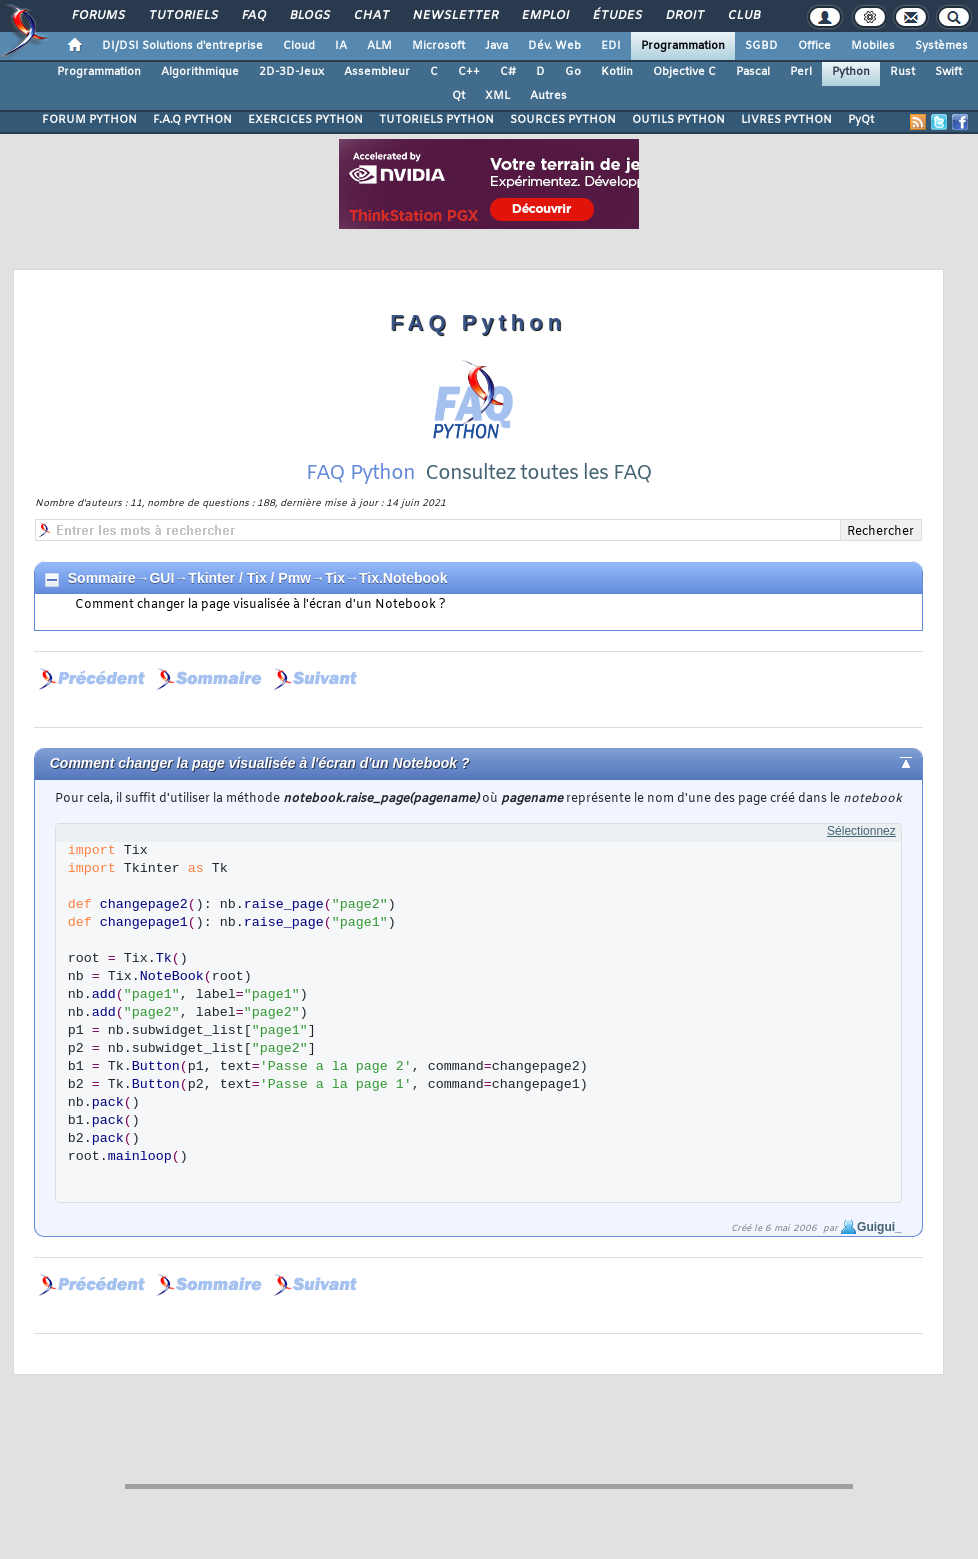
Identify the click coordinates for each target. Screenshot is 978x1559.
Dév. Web (554, 46)
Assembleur (377, 72)
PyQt (861, 120)
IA (341, 46)
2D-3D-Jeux (291, 72)
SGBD (761, 46)
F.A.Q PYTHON (192, 120)
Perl (801, 72)
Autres (548, 96)
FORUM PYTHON (89, 120)
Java (496, 46)
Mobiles (873, 46)
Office (814, 46)
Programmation (683, 46)
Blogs (309, 16)
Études (616, 16)
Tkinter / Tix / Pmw (249, 578)
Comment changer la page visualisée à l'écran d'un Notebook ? (260, 605)
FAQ (253, 16)
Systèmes (941, 46)
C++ (469, 72)
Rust (902, 72)
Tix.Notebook (403, 578)
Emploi (544, 16)
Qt (458, 96)
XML (497, 96)
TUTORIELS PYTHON (436, 120)
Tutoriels (182, 16)
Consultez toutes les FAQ (538, 473)
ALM (379, 46)
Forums (97, 16)
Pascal (753, 72)
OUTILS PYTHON (678, 120)
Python (851, 72)
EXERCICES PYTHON (305, 120)
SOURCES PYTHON (563, 120)
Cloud (299, 46)
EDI (611, 46)
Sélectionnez (861, 831)
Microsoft (438, 46)
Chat (370, 16)
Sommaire (102, 578)
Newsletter (454, 16)
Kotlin (617, 72)
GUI (161, 578)
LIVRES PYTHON (786, 120)
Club (743, 16)
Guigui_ (879, 1227)
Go (573, 72)
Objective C (684, 72)
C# (508, 72)
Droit (684, 16)
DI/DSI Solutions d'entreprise (182, 46)
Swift (948, 72)
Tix (335, 578)
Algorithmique (200, 72)
